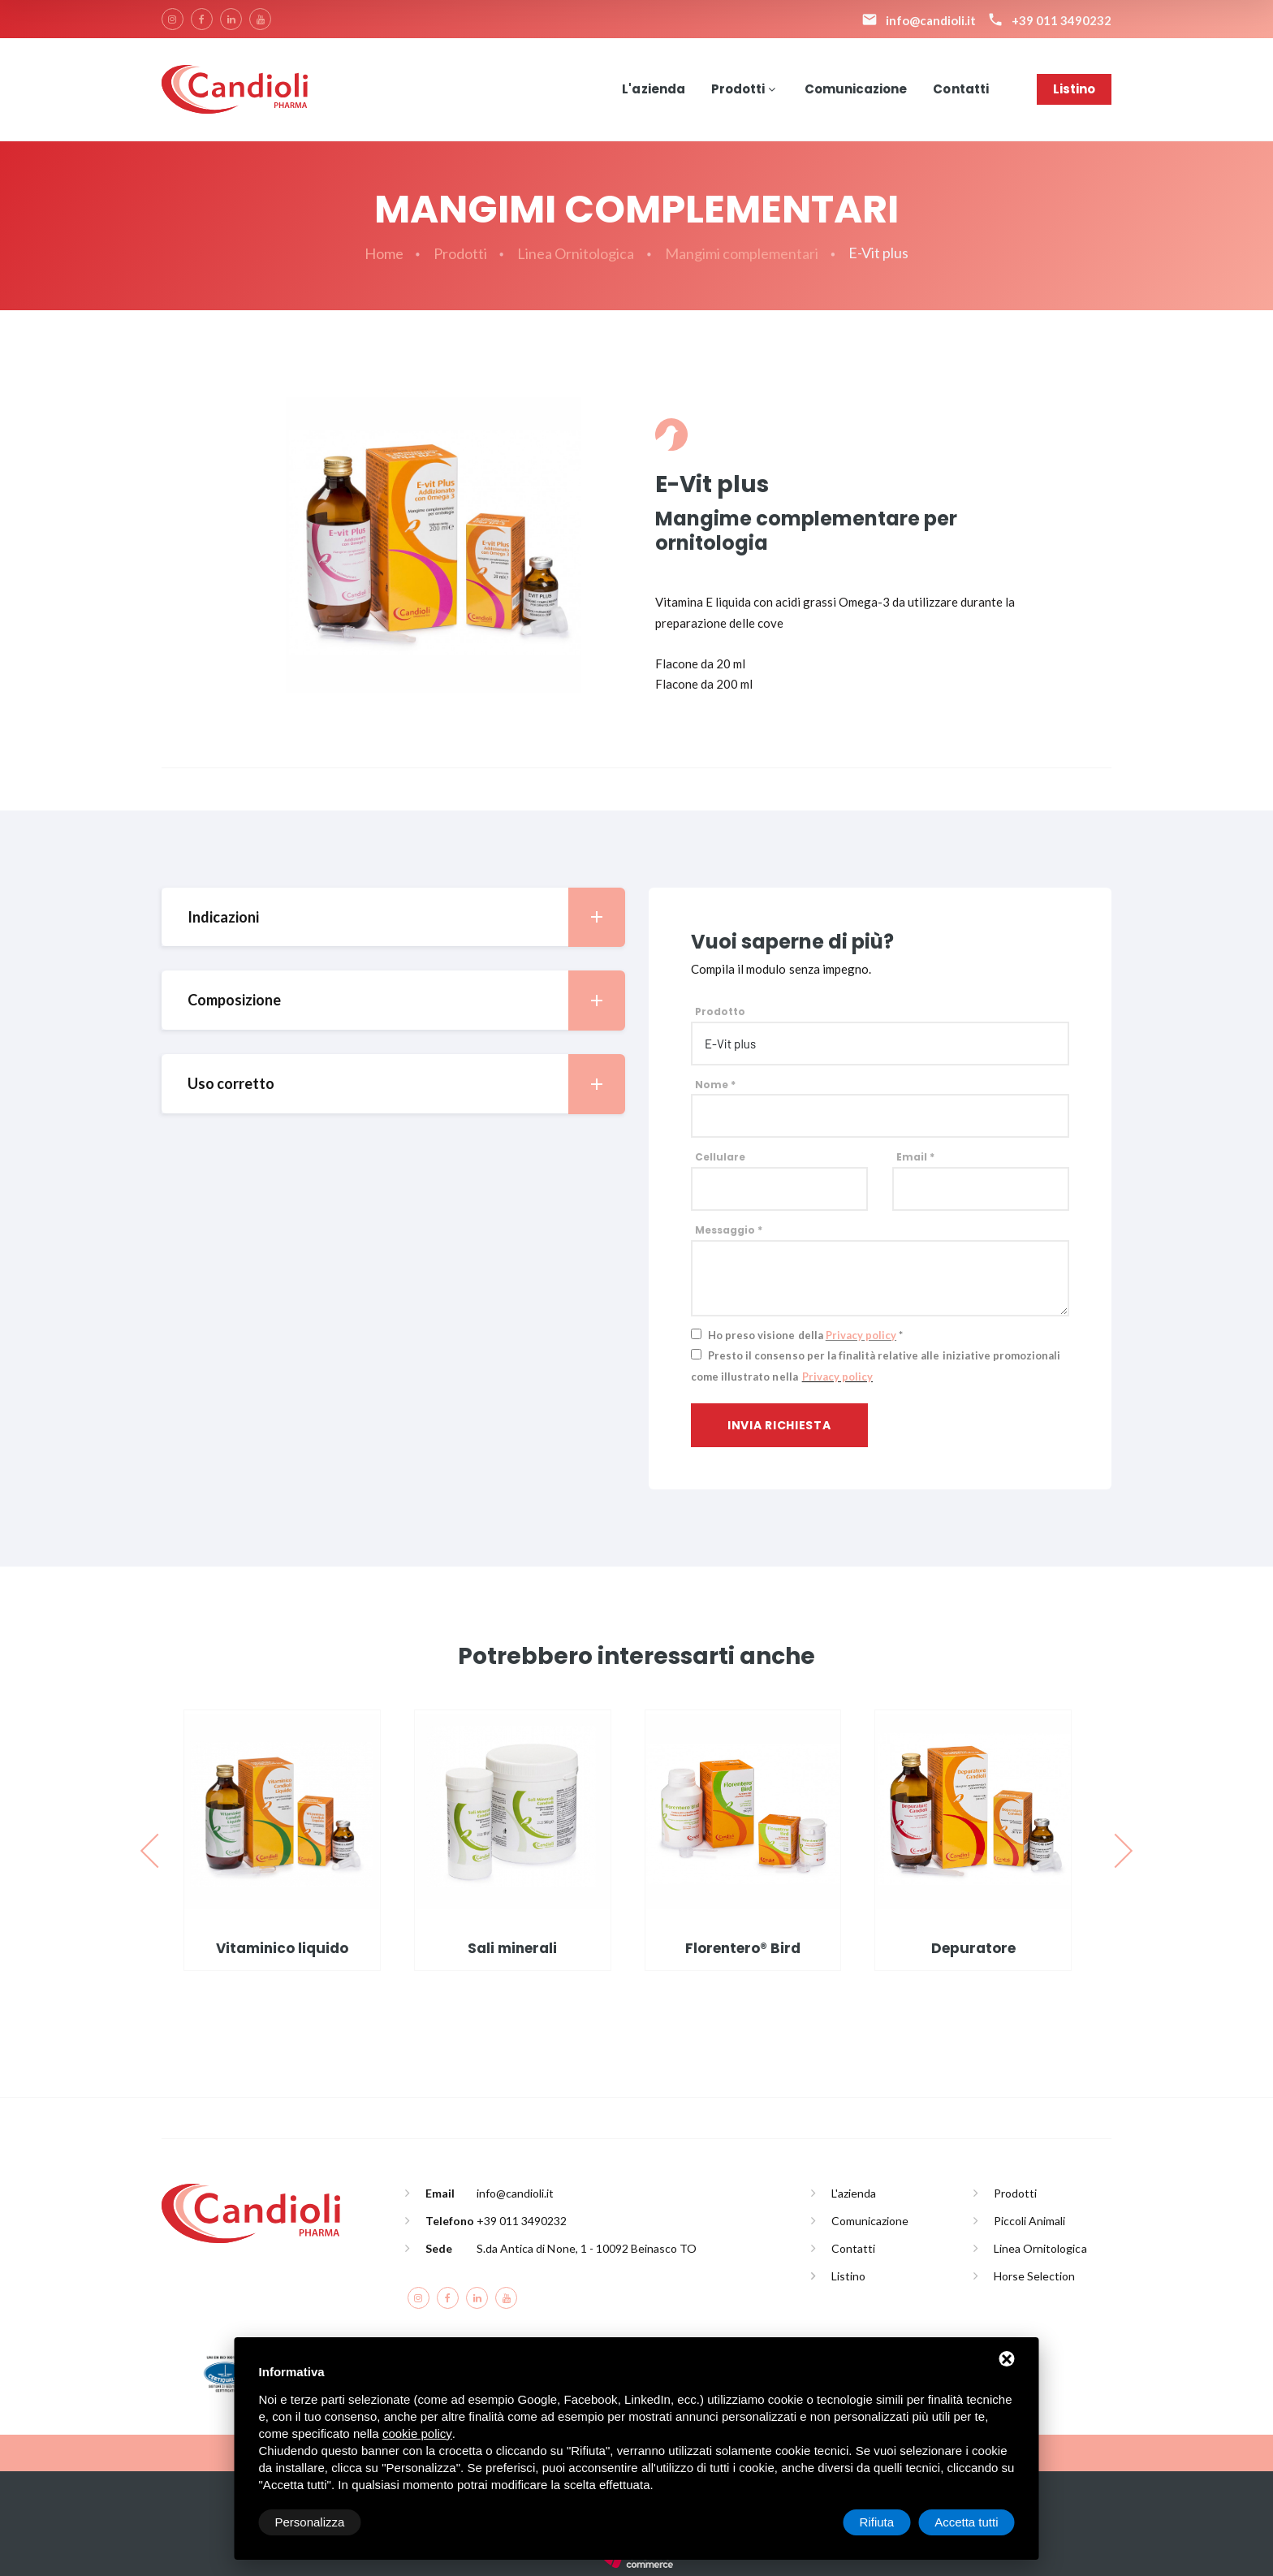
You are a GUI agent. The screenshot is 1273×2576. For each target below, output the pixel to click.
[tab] (393, 917)
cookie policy (417, 2433)
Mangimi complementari (742, 253)
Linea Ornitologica (576, 253)
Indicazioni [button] (406, 917)
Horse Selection (1034, 2276)
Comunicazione (856, 88)
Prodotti (738, 88)
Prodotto (720, 1011)
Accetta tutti (966, 2522)
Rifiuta (877, 2522)
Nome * (715, 1084)
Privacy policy (861, 1335)
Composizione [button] (406, 1000)
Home (384, 253)
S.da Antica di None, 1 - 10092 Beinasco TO (587, 2248)
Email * (915, 1157)
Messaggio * (728, 1230)
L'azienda (653, 88)
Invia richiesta (779, 1425)
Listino (1074, 88)
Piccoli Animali (1029, 2221)
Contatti (960, 88)
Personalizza (310, 2522)
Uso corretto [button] (406, 1083)
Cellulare (720, 1157)
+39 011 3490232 (522, 2221)
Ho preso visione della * (805, 1335)
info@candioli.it (515, 2193)
